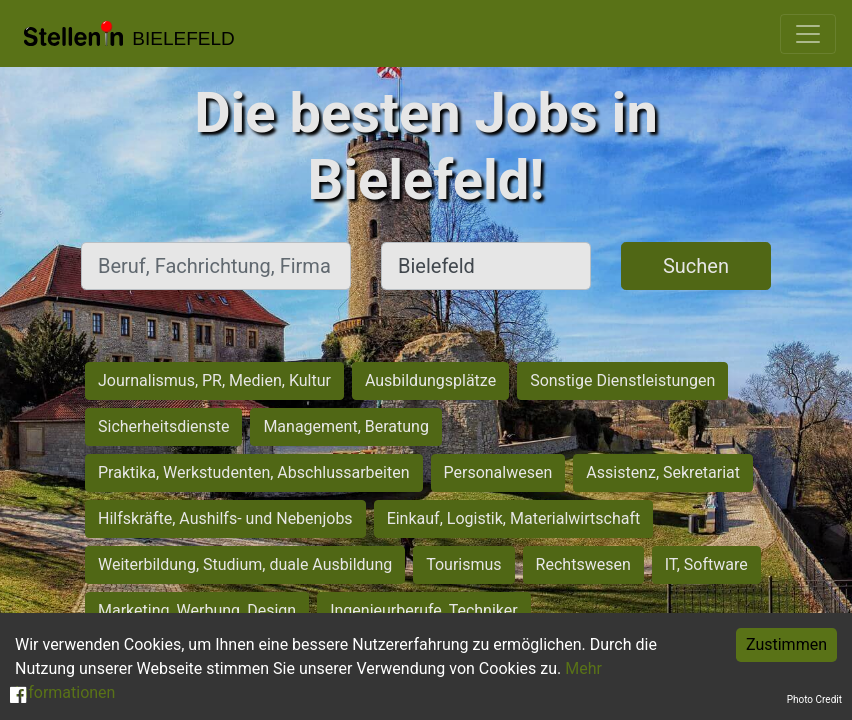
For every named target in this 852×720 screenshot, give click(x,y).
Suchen (696, 266)
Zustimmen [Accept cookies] (786, 644)
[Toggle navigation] (808, 34)
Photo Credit (814, 699)
